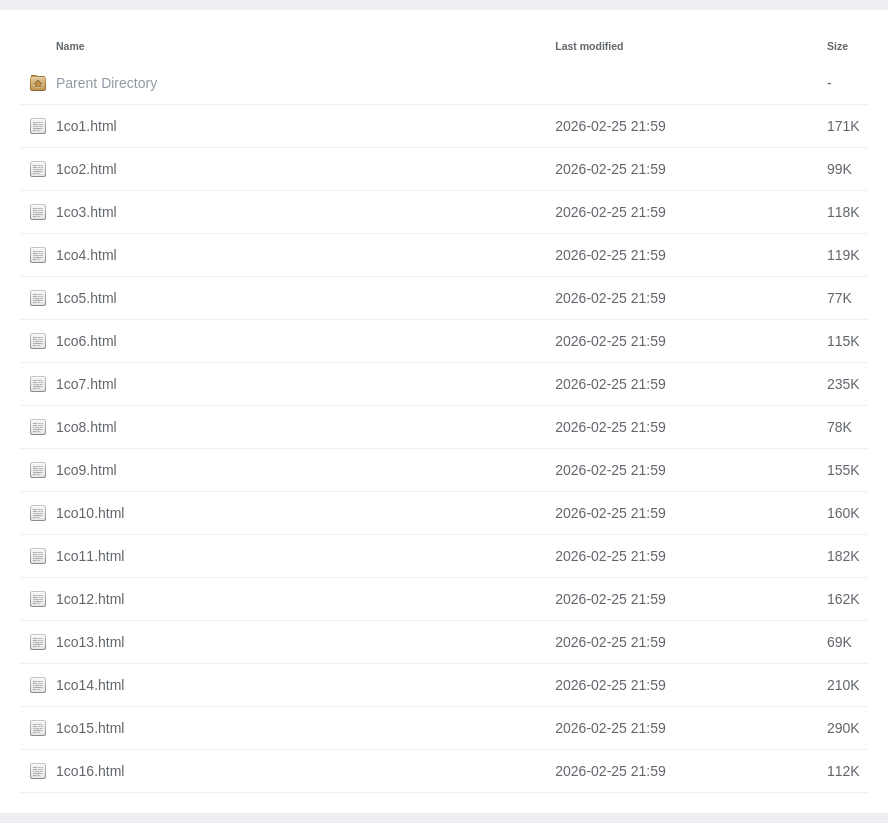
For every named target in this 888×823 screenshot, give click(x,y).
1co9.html (86, 470)
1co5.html (86, 298)
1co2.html (86, 169)
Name (70, 46)
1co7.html (86, 384)
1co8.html (86, 427)
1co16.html (90, 771)
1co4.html (86, 255)
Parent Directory (106, 83)
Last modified (589, 46)
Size (837, 46)
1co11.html (90, 556)
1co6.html (86, 341)
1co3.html (86, 212)
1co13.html (90, 642)
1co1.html (86, 126)
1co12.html (90, 599)
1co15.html (90, 728)
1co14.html (90, 685)
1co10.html (90, 513)
